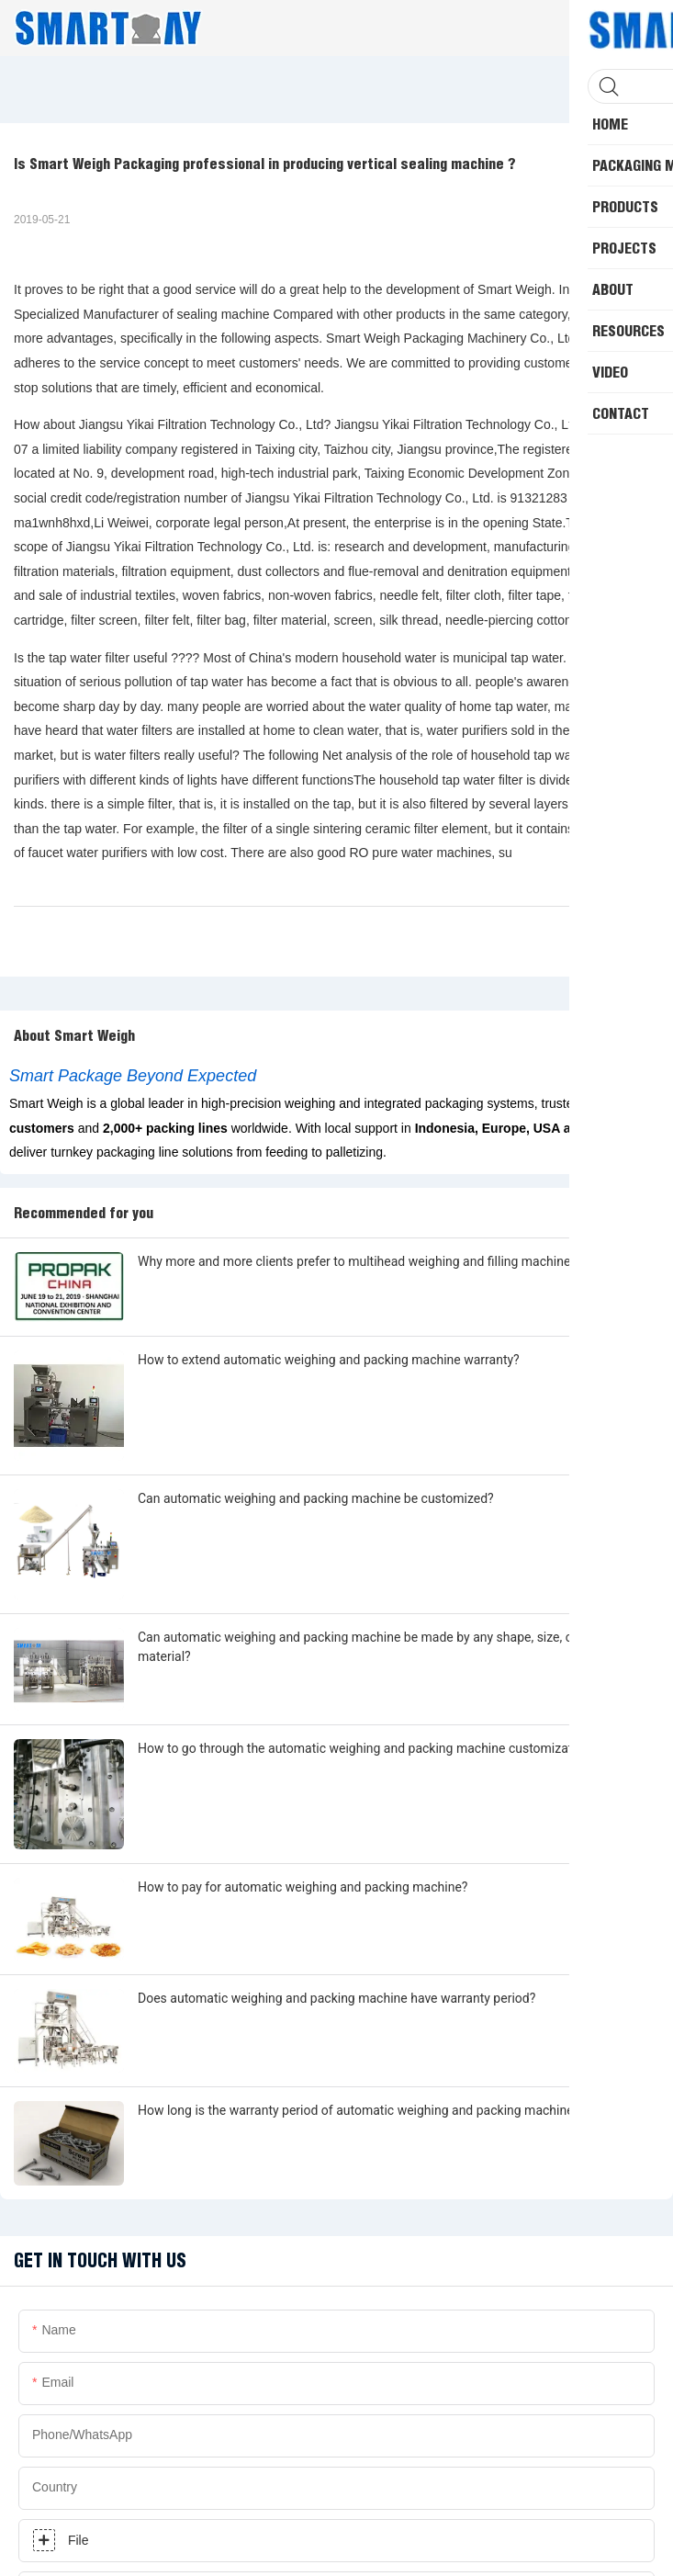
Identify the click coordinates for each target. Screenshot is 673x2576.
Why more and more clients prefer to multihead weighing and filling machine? (357, 1261)
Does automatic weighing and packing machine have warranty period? (336, 1998)
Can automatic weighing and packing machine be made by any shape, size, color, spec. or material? (391, 1647)
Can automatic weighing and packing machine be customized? (316, 1498)
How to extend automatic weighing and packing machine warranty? (329, 1359)
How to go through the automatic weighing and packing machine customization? (367, 1748)
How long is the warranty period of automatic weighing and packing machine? (358, 2110)
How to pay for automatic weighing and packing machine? (302, 1887)
